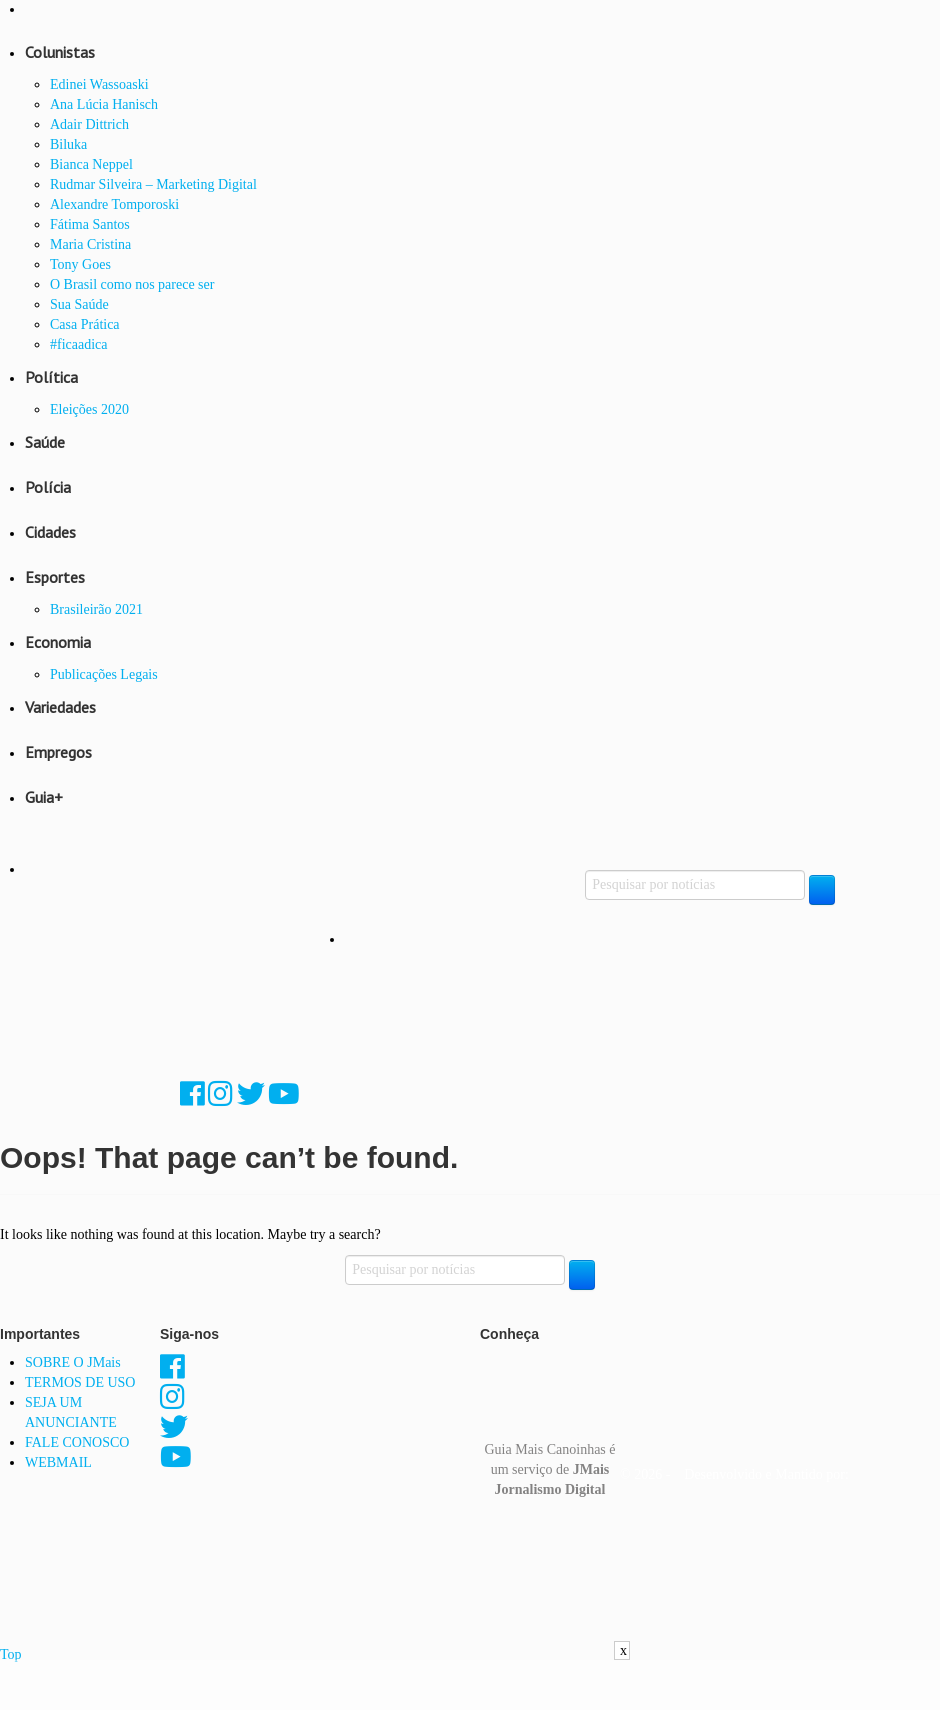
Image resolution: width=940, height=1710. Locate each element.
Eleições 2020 (89, 409)
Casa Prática (85, 324)
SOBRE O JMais (73, 1362)
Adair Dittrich (89, 124)
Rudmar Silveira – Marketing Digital (153, 184)
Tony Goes (80, 264)
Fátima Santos (90, 224)
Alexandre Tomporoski (114, 204)
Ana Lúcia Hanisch (104, 104)
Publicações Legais (104, 674)
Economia (58, 642)
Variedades (60, 707)
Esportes (55, 577)
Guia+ (44, 797)
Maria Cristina (90, 244)
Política (51, 377)
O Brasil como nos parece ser (132, 284)
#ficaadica (79, 344)
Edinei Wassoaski (99, 84)
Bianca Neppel (91, 164)
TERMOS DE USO (80, 1382)
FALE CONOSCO (77, 1442)
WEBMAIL (58, 1462)
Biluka (68, 144)
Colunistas (60, 52)
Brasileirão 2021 (96, 609)
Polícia (48, 487)
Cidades (50, 532)
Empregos (58, 752)
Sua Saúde (79, 304)
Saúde (45, 442)
